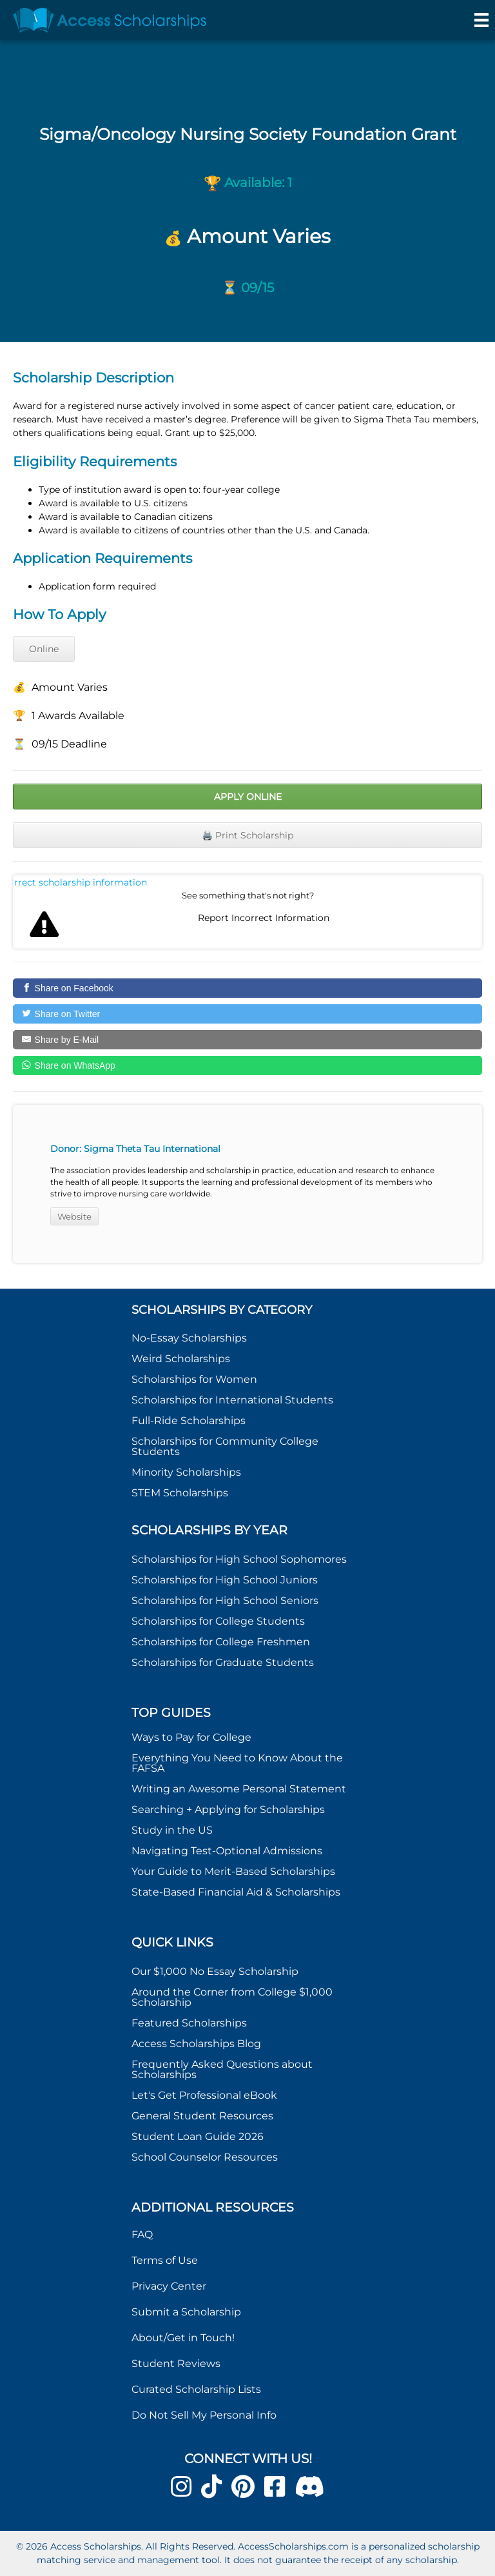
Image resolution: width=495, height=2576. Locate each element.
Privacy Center (168, 2286)
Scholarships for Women (194, 1379)
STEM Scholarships (179, 1493)
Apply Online (248, 796)
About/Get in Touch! (183, 2338)
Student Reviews (175, 2363)
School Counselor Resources (204, 2157)
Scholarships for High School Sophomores (239, 1559)
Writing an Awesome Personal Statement (238, 1789)
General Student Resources (202, 2116)
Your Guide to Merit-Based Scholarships (234, 1871)
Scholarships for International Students (232, 1400)
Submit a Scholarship (186, 2312)
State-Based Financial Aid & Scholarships (235, 1892)
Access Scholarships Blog (196, 2043)
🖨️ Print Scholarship (247, 835)
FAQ (142, 2234)
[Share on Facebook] (247, 988)
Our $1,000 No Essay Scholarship (214, 1971)
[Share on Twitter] (247, 1014)
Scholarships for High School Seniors (224, 1600)
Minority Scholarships (186, 1472)
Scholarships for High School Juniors (224, 1580)
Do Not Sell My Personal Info (204, 2415)
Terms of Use (164, 2260)
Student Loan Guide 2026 (197, 2136)
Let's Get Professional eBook (204, 2095)
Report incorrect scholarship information (81, 882)
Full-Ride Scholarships (188, 1420)
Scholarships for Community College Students (224, 1446)
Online (44, 649)
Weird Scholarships (180, 1358)
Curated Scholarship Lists (196, 2389)
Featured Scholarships (190, 2023)
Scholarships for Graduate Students (222, 1662)
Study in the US (172, 1830)
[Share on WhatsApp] (247, 1065)
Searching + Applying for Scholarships (228, 1809)
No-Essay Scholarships (189, 1338)
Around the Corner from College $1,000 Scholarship (232, 1997)
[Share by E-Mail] (247, 1039)
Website (74, 1216)
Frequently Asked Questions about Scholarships (222, 2069)
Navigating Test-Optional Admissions (226, 1851)
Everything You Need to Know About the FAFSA (237, 1763)
